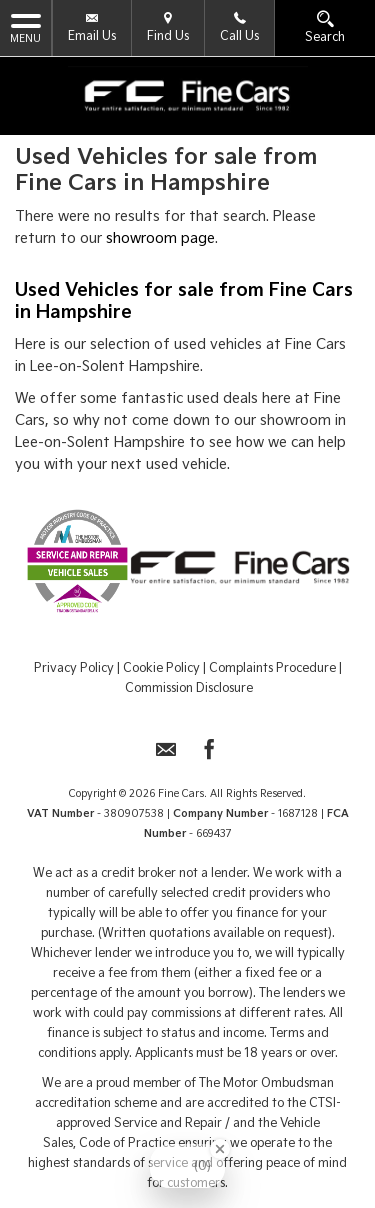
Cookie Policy (161, 667)
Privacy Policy (74, 667)
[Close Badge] (220, 1149)
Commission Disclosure (189, 687)
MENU (25, 27)
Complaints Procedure (272, 667)
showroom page (160, 238)
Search (325, 27)
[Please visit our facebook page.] (209, 755)
